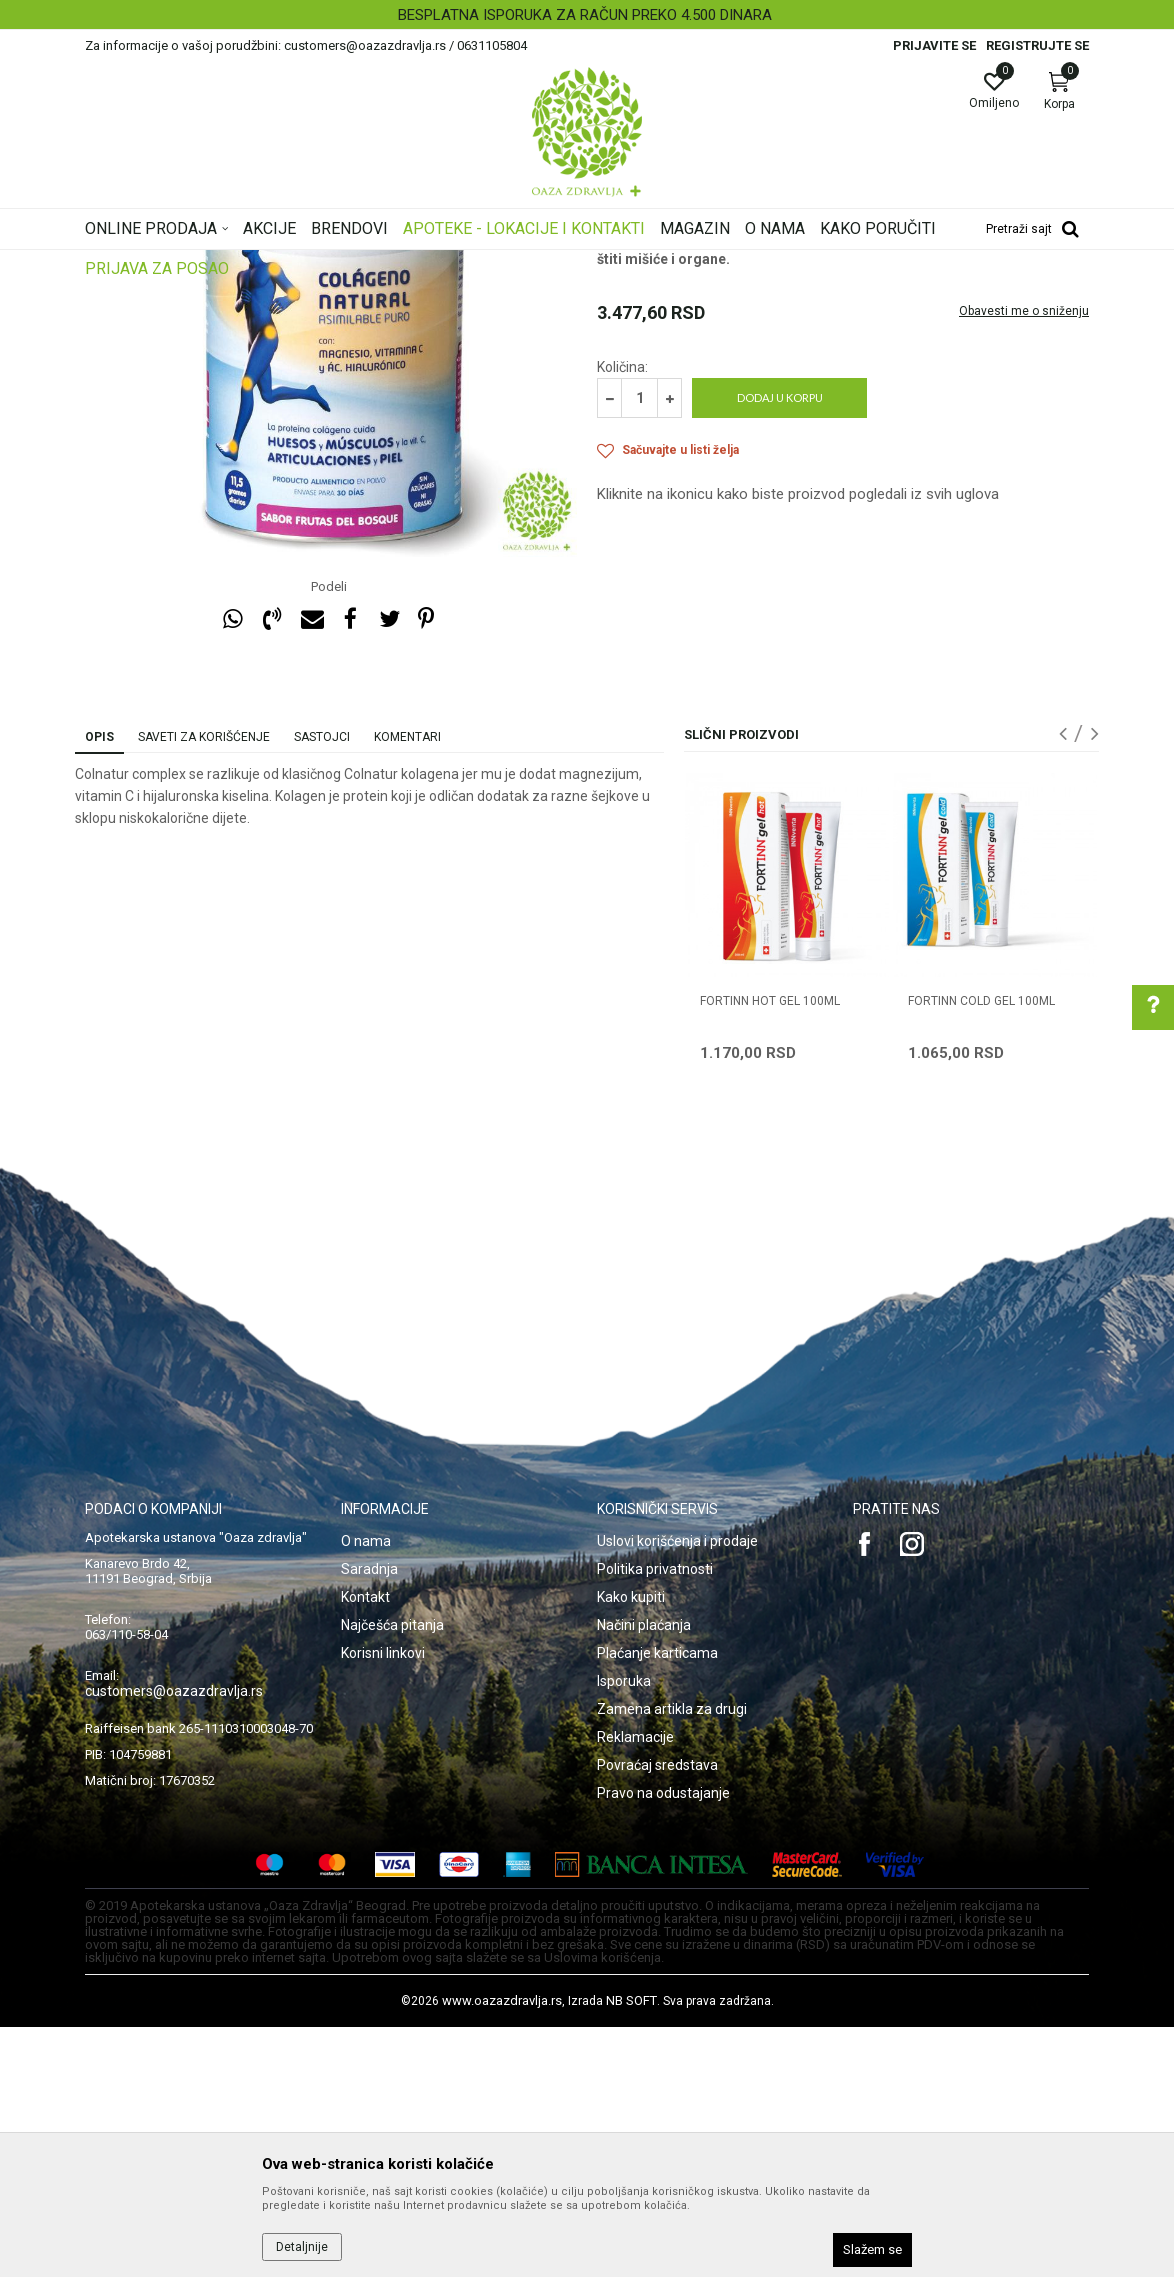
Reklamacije (635, 1987)
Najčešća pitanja (392, 1875)
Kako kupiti (631, 1847)
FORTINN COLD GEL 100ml (981, 1251)
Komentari (407, 987)
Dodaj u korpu (780, 647)
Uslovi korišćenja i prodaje (677, 1791)
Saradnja (369, 1819)
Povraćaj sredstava (657, 2015)
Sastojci (322, 987)
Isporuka (624, 1931)
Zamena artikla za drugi (672, 1959)
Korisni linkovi (383, 1903)
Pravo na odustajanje (663, 2043)
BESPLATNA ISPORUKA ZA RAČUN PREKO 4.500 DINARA (585, 15)
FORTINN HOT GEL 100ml (770, 1251)
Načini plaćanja (644, 1875)
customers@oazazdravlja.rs (174, 1941)
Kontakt (365, 1847)
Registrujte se (1037, 45)
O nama (366, 1791)
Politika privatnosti (655, 1819)
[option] (587, 15)
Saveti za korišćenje (204, 987)
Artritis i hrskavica (649, 406)
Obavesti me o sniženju (1024, 561)
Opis (99, 987)
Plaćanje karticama (657, 1903)
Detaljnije (302, 2247)
